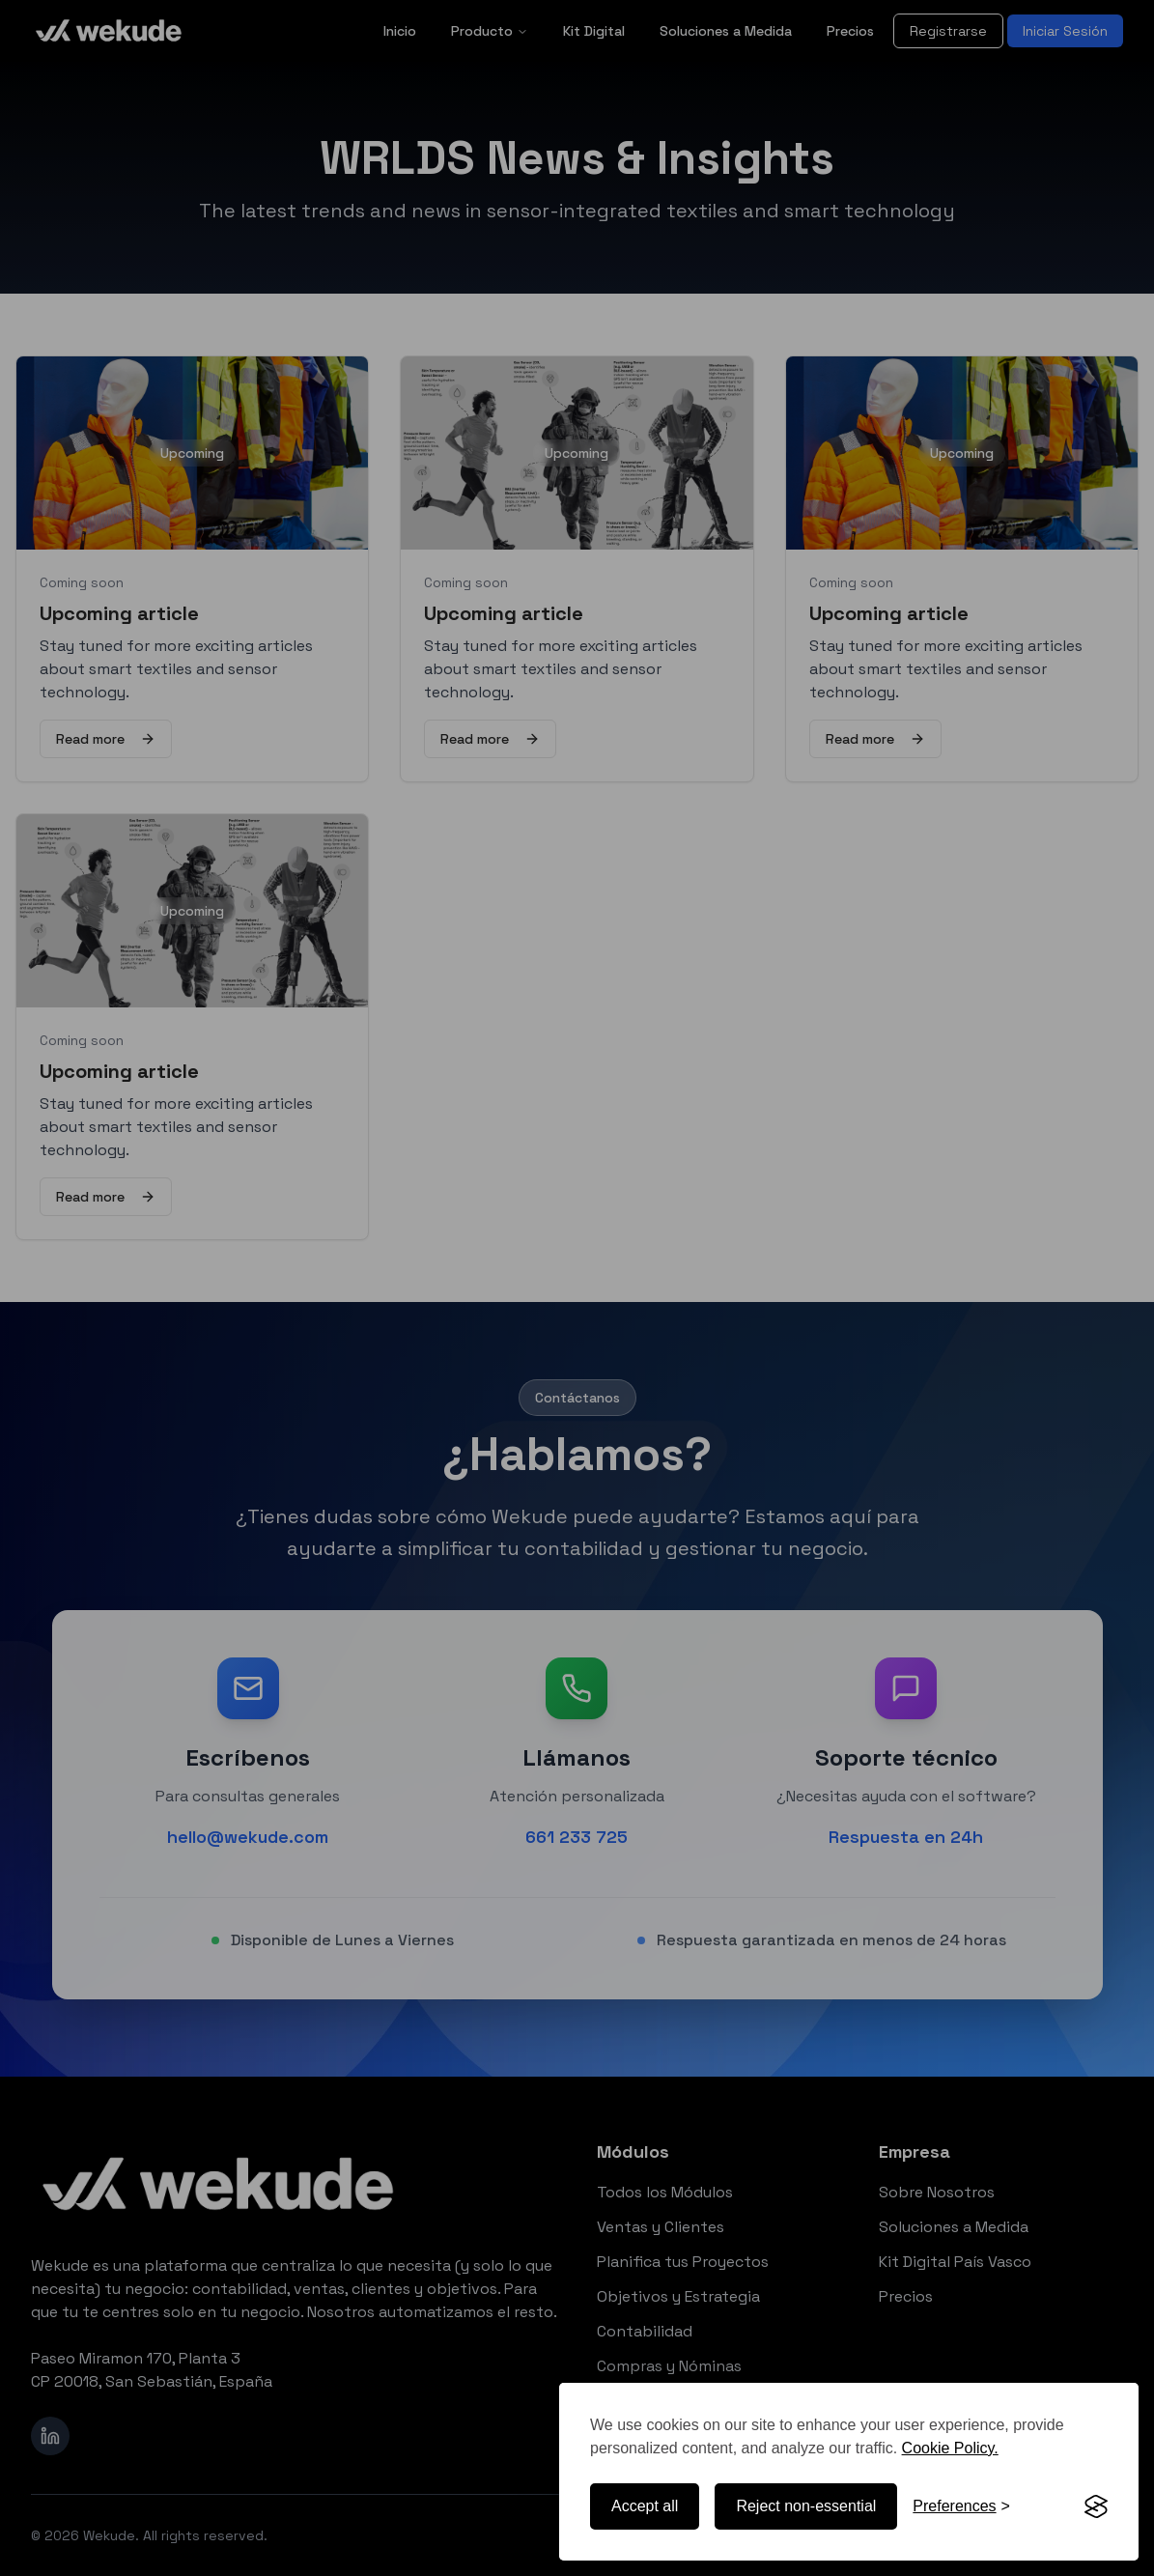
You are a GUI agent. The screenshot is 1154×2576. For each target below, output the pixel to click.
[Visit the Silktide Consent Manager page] (1096, 2506)
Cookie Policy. (950, 2448)
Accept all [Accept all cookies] (644, 2506)
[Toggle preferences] (961, 2506)
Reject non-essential (806, 2506)
